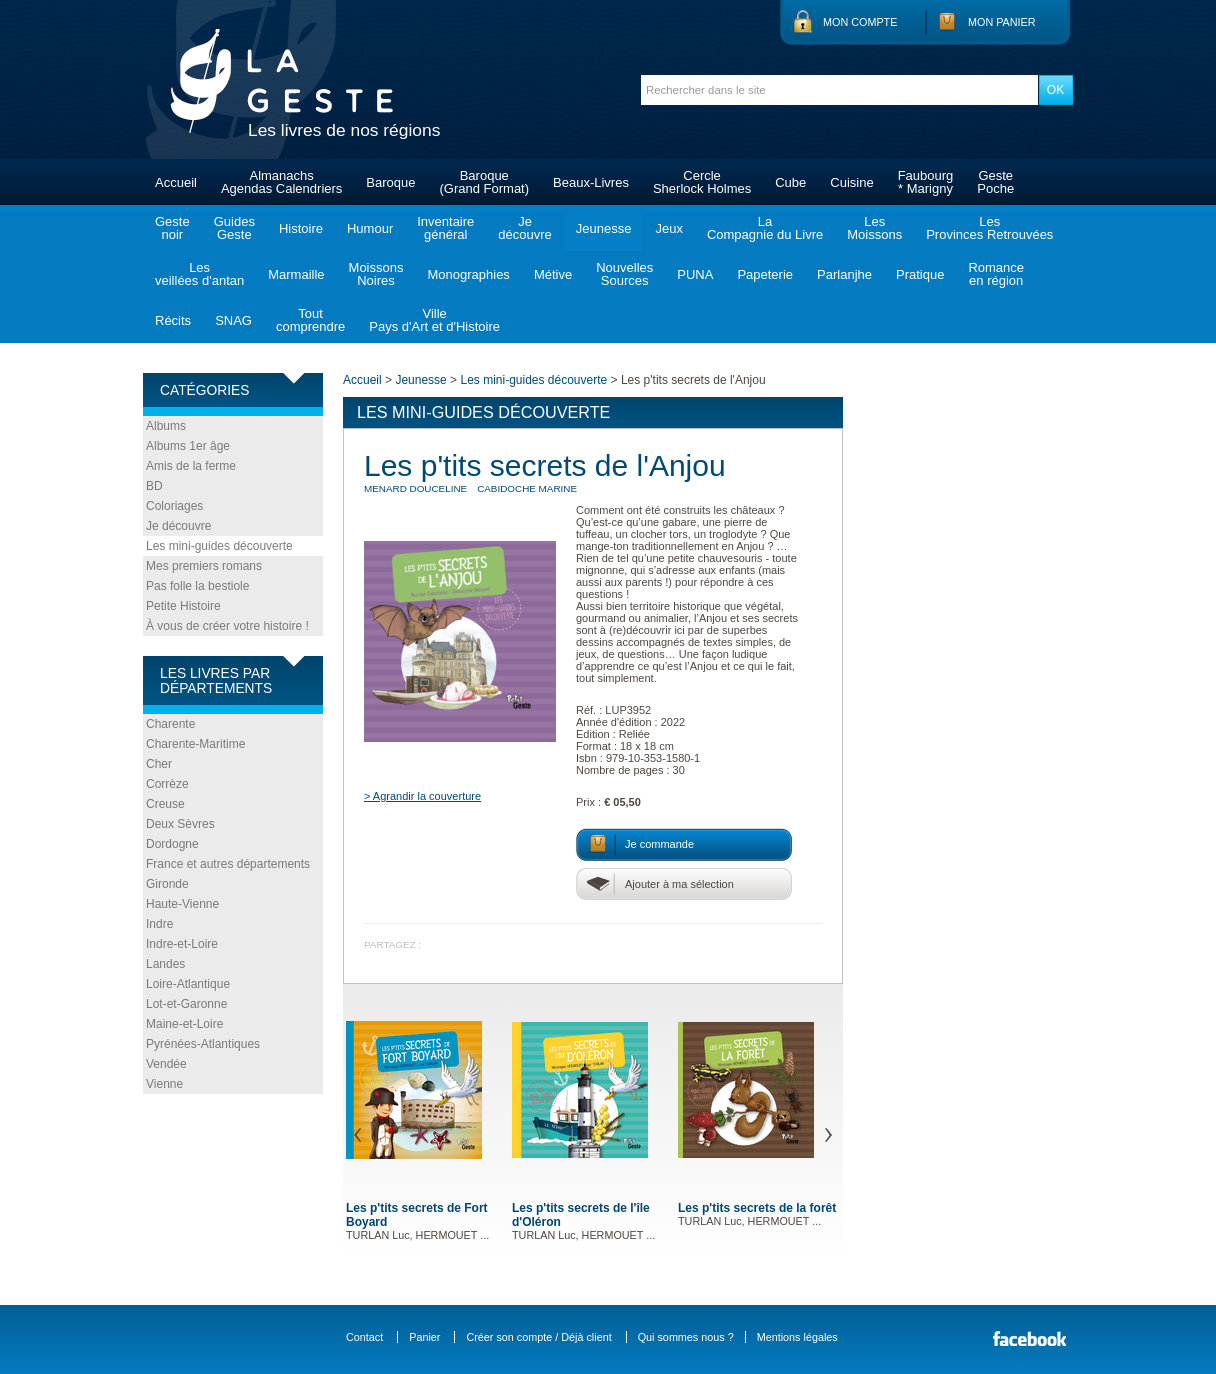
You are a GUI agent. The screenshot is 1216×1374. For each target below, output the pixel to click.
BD (154, 486)
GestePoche (995, 182)
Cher (159, 764)
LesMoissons (874, 228)
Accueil (176, 182)
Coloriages (174, 506)
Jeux (668, 228)
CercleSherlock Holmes (702, 182)
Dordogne (172, 844)
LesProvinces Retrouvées (989, 228)
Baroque (390, 182)
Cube (790, 182)
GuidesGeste (234, 228)
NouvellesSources (624, 274)
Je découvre (178, 526)
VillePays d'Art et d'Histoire (434, 320)
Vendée (166, 1064)
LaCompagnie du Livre (765, 228)
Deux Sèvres (180, 824)
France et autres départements (228, 864)
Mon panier (1002, 22)
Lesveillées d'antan (199, 274)
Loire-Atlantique (188, 984)
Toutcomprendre (310, 320)
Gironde (167, 884)
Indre (159, 924)
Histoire (301, 228)
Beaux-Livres (591, 182)
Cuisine (851, 182)
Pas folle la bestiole (197, 586)
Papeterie (765, 274)
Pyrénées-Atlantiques (203, 1044)
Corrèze (167, 784)
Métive (553, 274)
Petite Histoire (183, 606)
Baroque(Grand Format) (484, 182)
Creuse (165, 804)
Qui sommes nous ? (686, 1337)
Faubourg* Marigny (926, 182)
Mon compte (860, 22)
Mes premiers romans (204, 566)
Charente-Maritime (195, 744)
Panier (424, 1337)
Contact (364, 1337)
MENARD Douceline (415, 488)
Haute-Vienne (182, 904)
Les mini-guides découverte (219, 546)
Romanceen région (996, 274)
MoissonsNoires (376, 274)
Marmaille (296, 274)
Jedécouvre (524, 228)
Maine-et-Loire (184, 1024)
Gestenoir (172, 228)
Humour (370, 228)
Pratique (920, 274)
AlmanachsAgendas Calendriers (281, 182)
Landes (165, 964)
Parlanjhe (844, 274)
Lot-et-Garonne (186, 1004)
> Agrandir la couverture (422, 796)
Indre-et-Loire (182, 944)
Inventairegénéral (445, 228)
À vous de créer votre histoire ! (227, 626)
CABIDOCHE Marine (527, 488)
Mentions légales (797, 1337)
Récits (173, 320)
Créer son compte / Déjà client (538, 1337)
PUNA (695, 274)
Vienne (164, 1084)
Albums (166, 426)
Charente (170, 724)
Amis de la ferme (191, 466)
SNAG (233, 320)
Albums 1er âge (188, 446)
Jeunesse (604, 228)
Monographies (468, 274)
